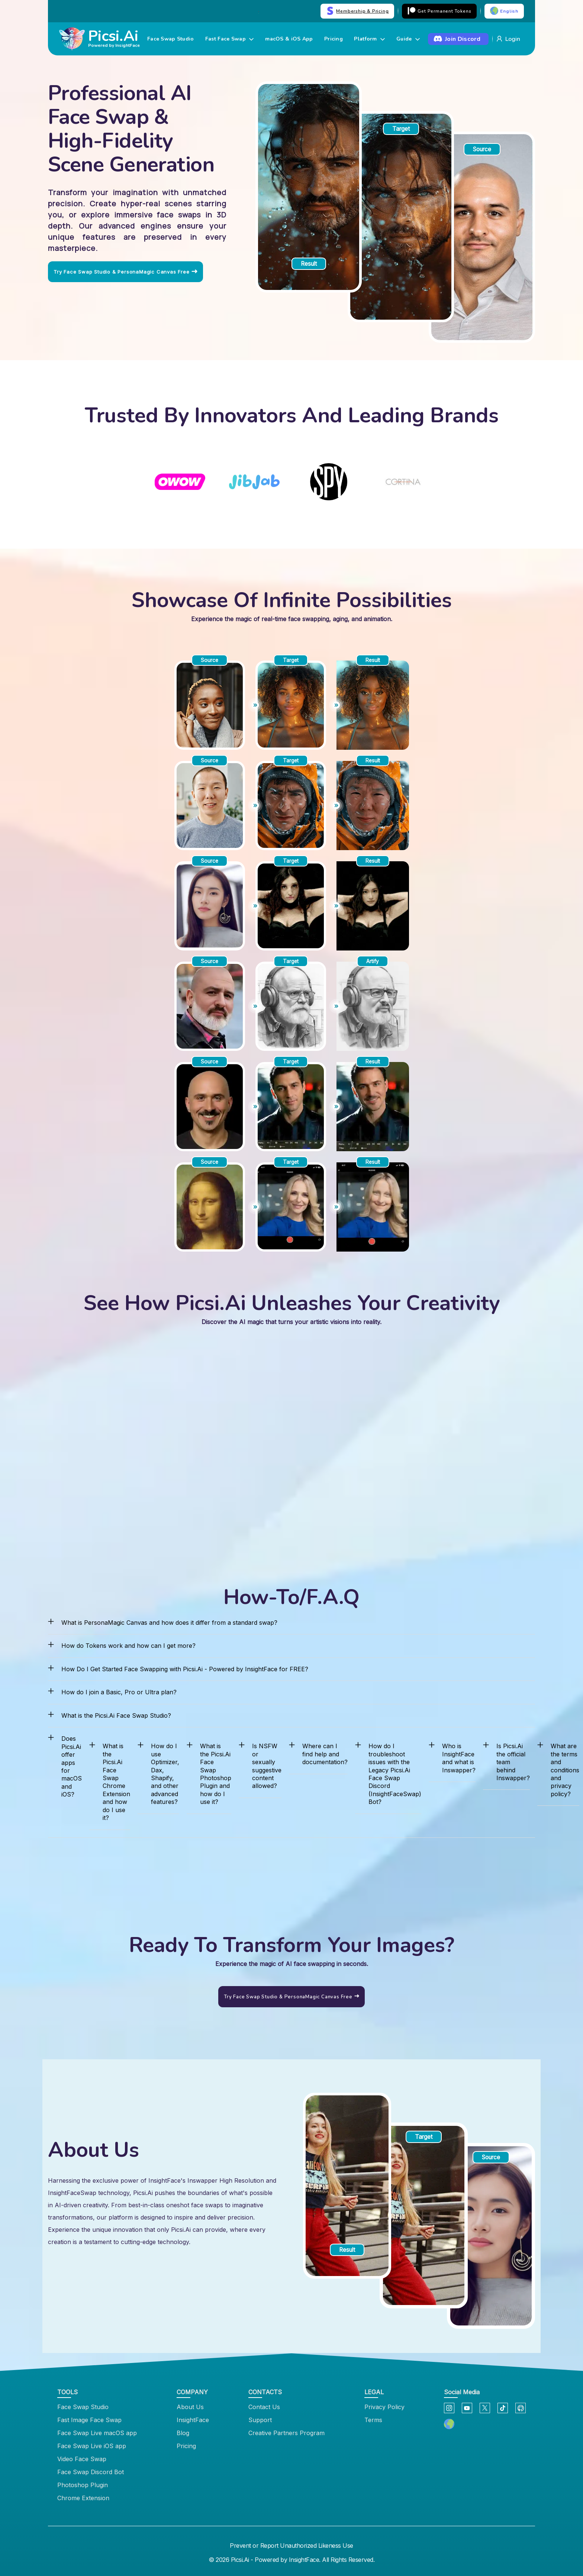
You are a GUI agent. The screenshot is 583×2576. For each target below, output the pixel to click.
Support (260, 2420)
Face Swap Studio (170, 39)
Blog (183, 2433)
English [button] (504, 11)
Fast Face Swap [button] (229, 39)
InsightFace (193, 2420)
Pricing (333, 39)
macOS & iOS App (289, 39)
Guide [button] (408, 39)
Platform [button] (369, 39)
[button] (449, 2424)
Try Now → (253, 11)
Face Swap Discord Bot (90, 2472)
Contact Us (264, 2407)
